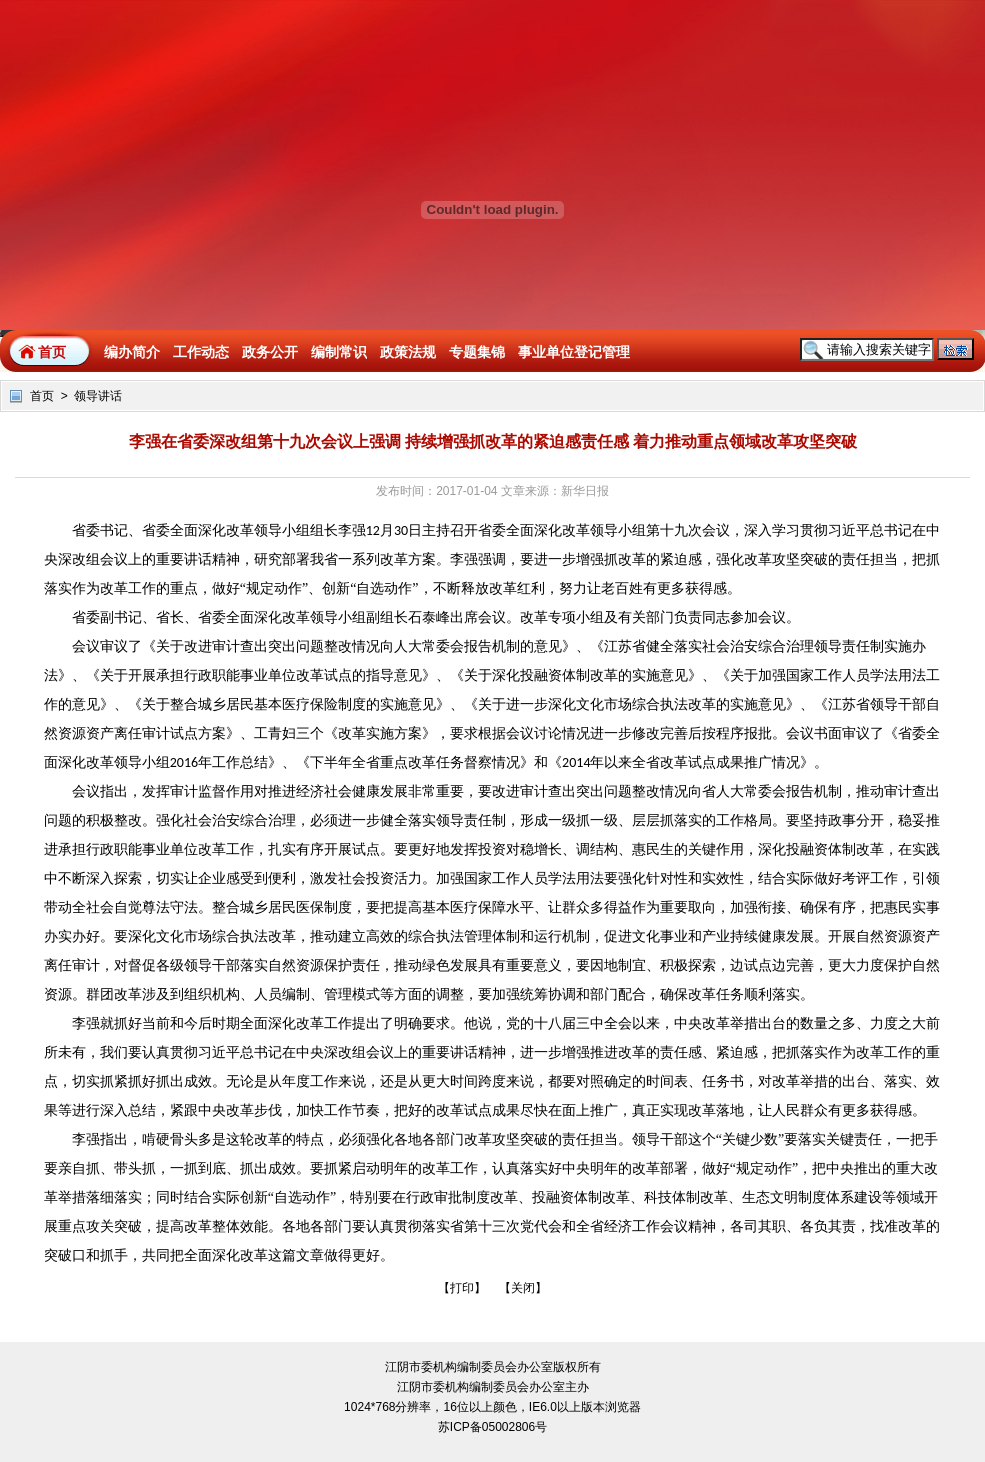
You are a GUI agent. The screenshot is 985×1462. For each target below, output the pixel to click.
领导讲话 (98, 396)
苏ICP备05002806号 (492, 1427)
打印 (462, 1288)
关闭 (523, 1288)
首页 (52, 352)
